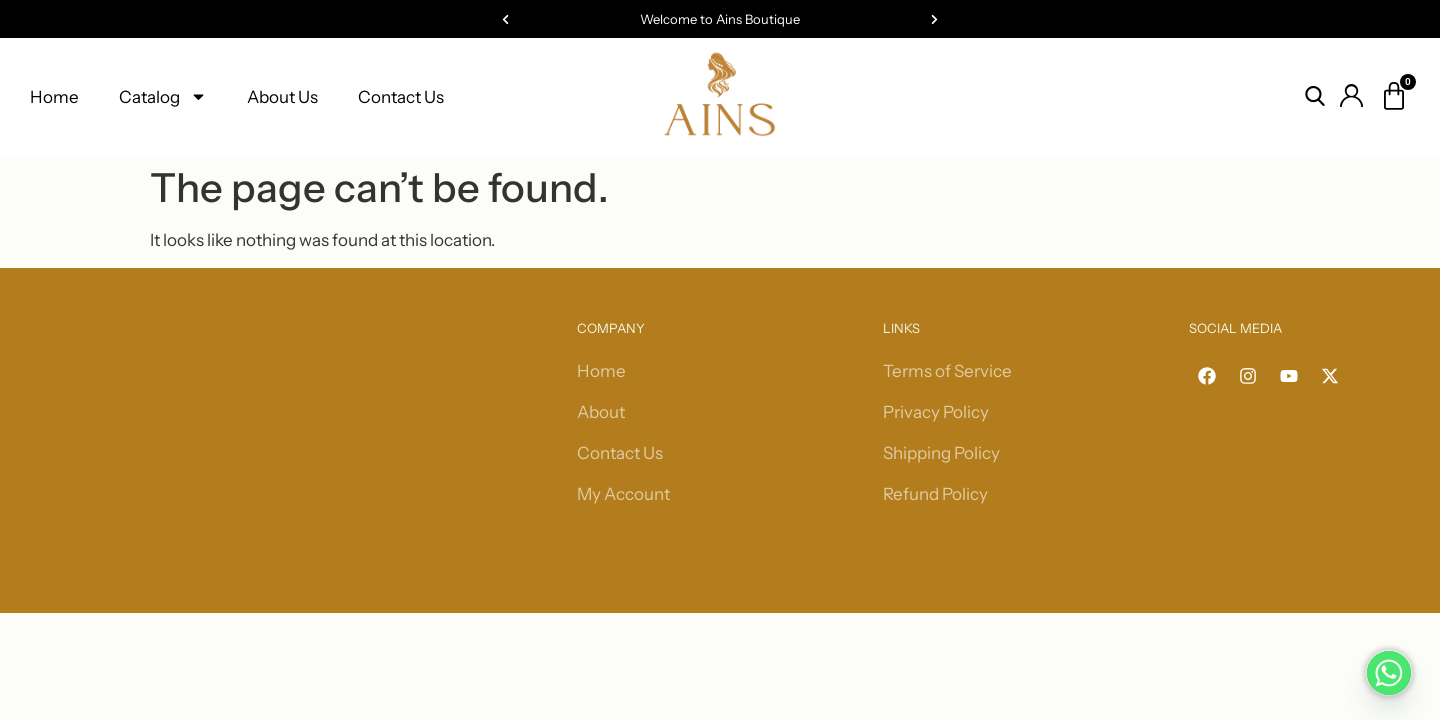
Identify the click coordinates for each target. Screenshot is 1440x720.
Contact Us (401, 97)
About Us (282, 97)
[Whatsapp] (1389, 673)
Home (54, 97)
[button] (505, 19)
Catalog (163, 96)
